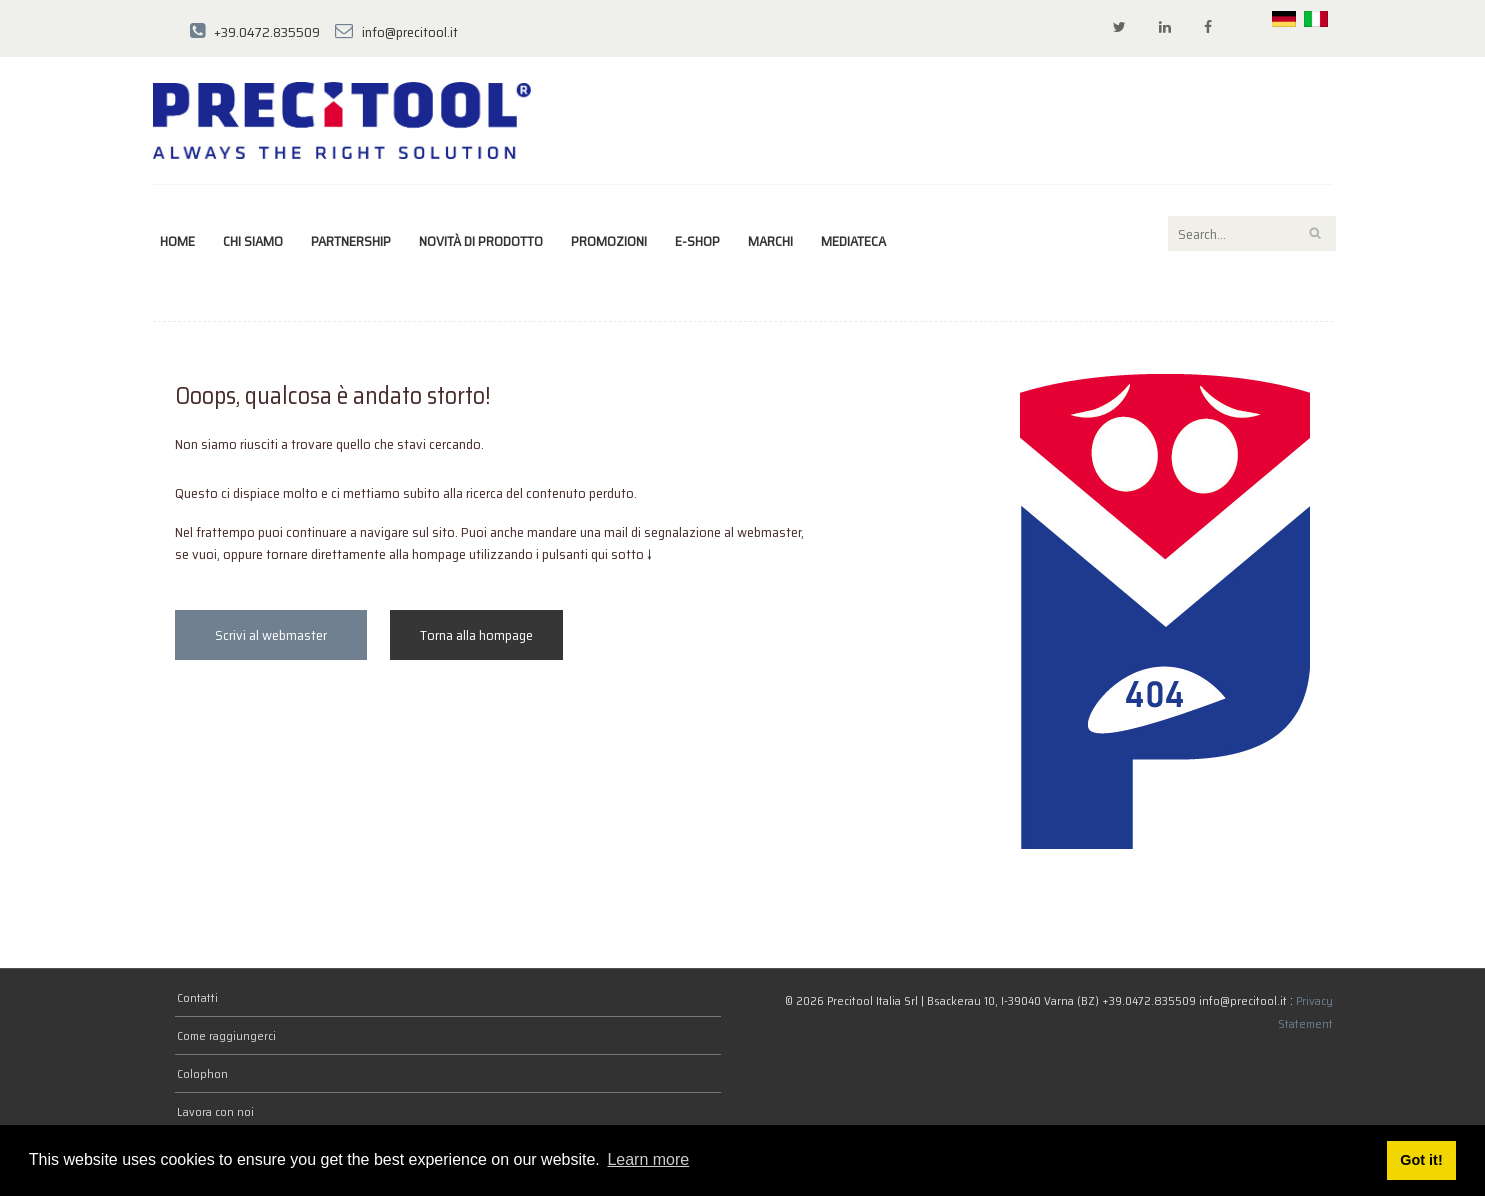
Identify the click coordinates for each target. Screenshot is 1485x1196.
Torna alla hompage (476, 635)
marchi (770, 241)
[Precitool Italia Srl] (342, 119)
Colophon (202, 1073)
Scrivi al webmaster (271, 635)
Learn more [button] (648, 1159)
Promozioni (609, 241)
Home (177, 241)
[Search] (1252, 233)
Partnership (351, 241)
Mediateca (853, 241)
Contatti (197, 997)
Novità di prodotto (481, 241)
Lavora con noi (215, 1111)
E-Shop (697, 241)
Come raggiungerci (226, 1035)
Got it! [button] (1421, 1160)
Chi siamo (253, 241)
